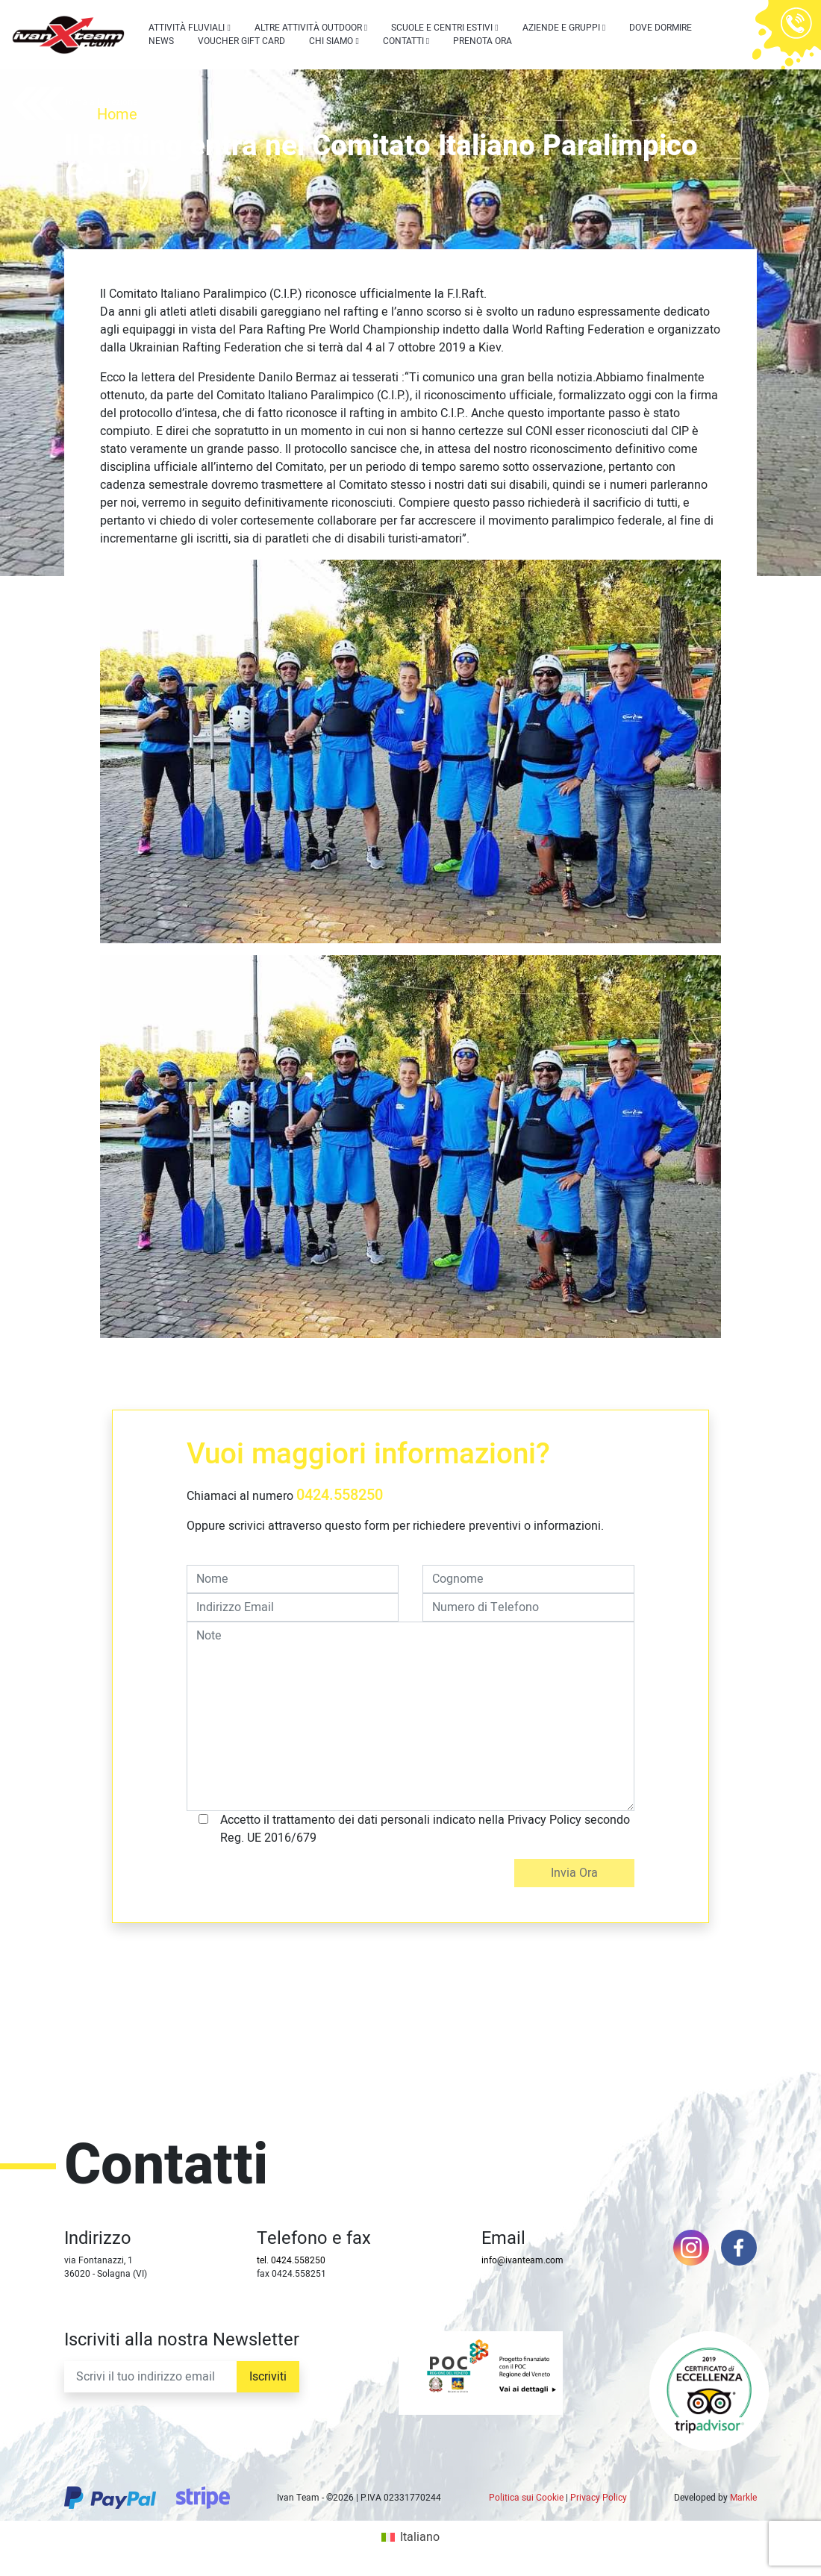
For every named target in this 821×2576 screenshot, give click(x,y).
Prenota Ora (482, 41)
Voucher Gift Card (241, 41)
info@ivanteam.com (522, 2260)
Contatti (403, 41)
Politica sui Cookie (526, 2497)
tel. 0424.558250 (291, 2260)
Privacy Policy (598, 2497)
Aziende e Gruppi (561, 27)
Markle (743, 2497)
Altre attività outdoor (308, 27)
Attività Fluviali (187, 27)
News (161, 41)
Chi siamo (331, 41)
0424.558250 (339, 1495)
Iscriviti (268, 2377)
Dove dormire (660, 27)
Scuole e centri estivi (442, 27)
